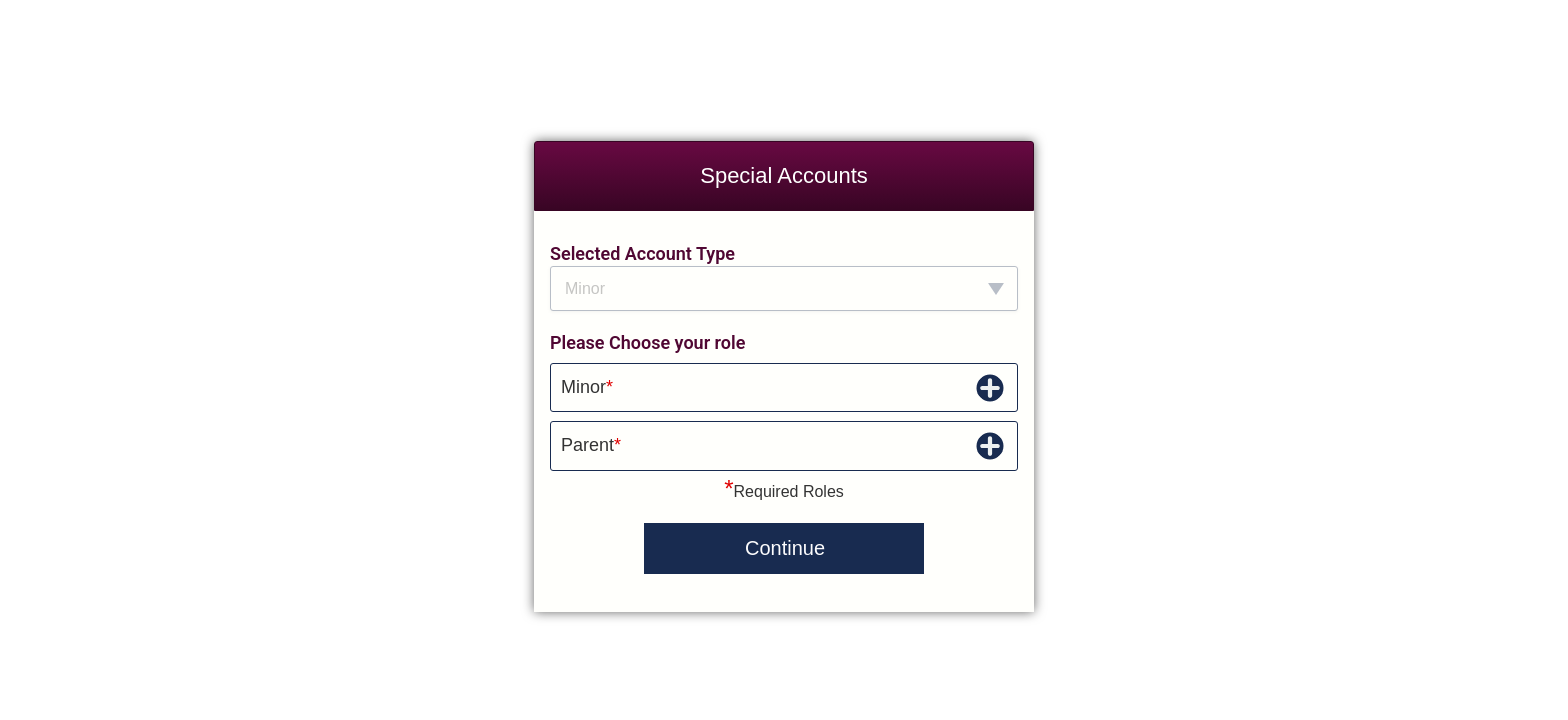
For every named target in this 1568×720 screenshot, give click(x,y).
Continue (785, 548)
